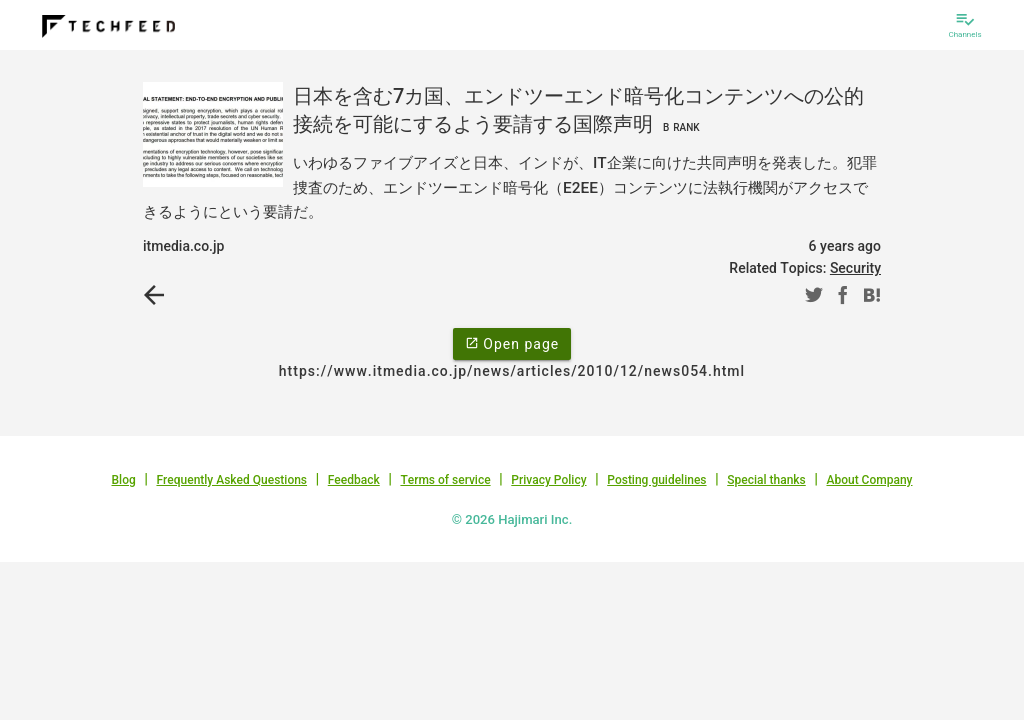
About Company (869, 480)
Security (855, 268)
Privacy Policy (548, 480)
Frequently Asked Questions (231, 480)
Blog (124, 480)
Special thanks (766, 480)
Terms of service (445, 480)
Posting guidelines (656, 480)
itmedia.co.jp (183, 246)
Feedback (354, 480)
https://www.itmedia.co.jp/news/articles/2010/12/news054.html (512, 371)
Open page (512, 343)
